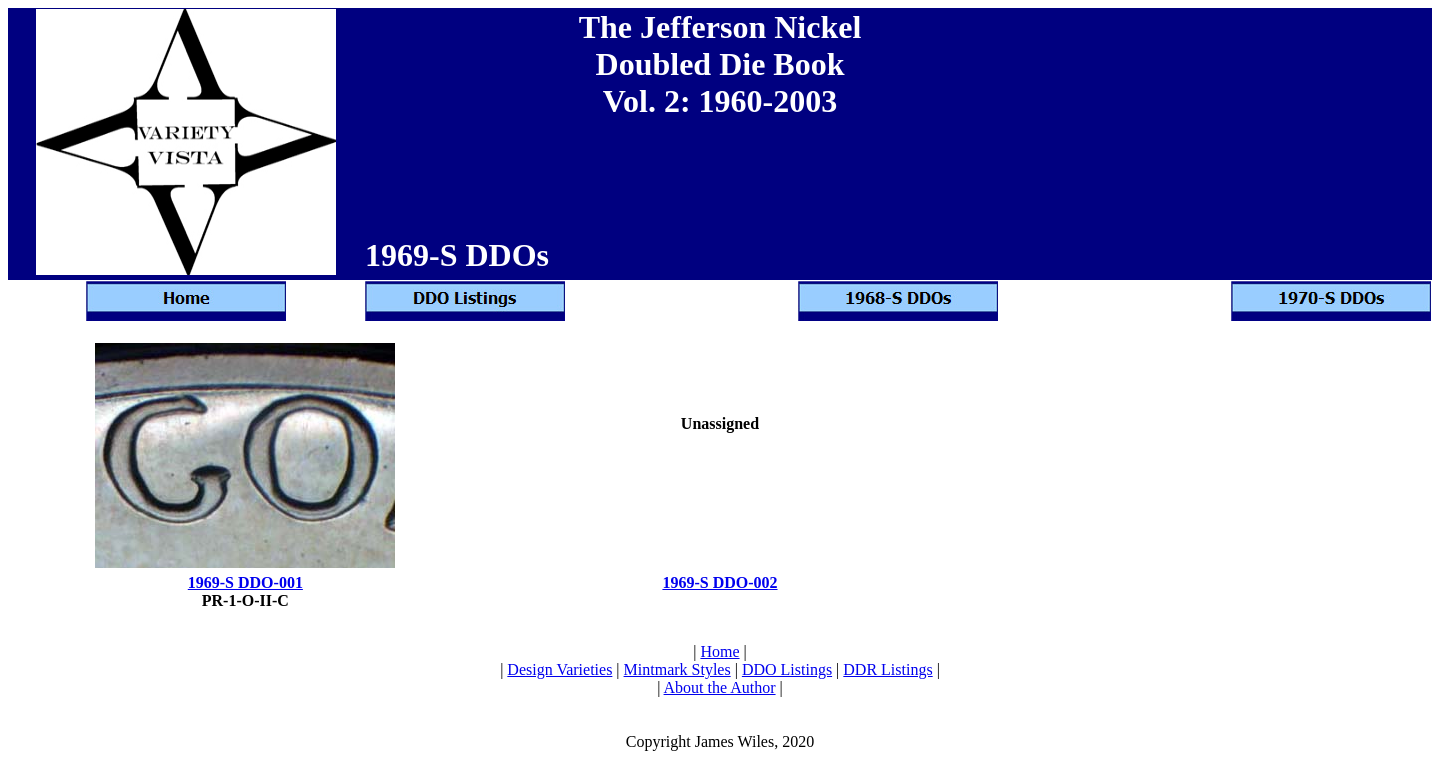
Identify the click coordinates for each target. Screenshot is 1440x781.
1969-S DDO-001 (245, 582)
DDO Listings (787, 669)
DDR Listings (887, 669)
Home (719, 651)
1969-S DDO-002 (719, 582)
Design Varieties (559, 669)
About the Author (720, 687)
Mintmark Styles (677, 669)
